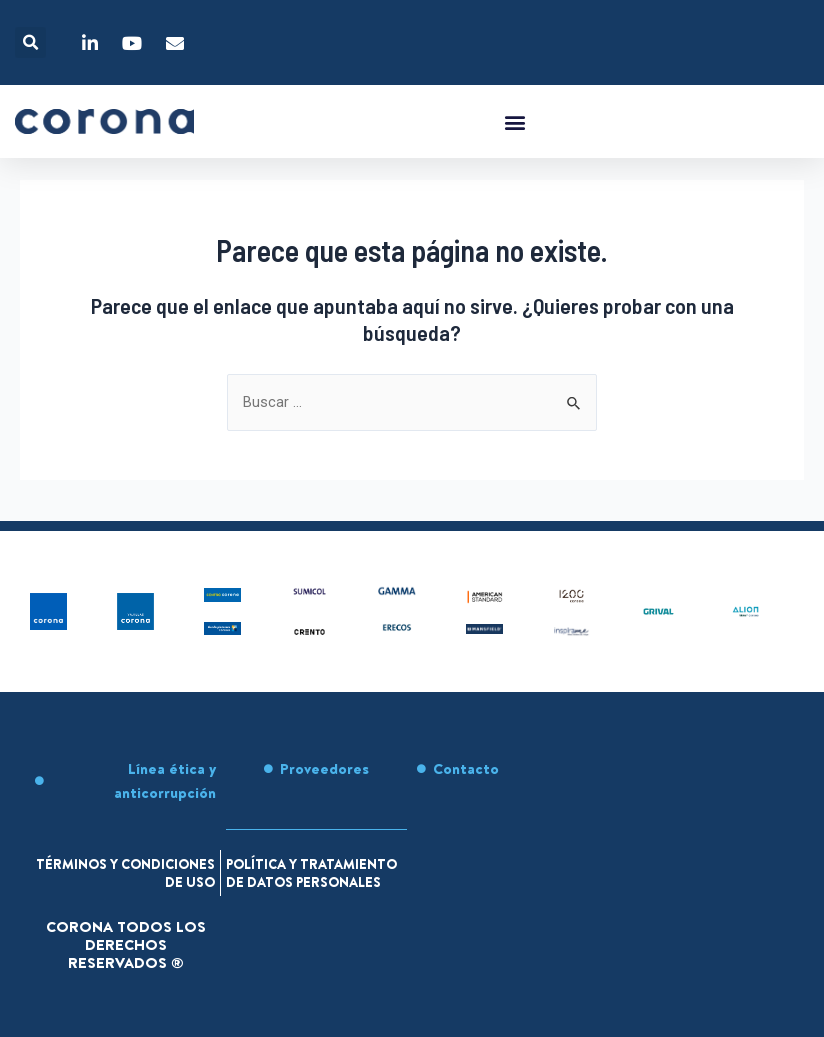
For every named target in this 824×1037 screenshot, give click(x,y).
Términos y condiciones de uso (132, 854)
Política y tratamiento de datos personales (302, 863)
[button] (30, 42)
